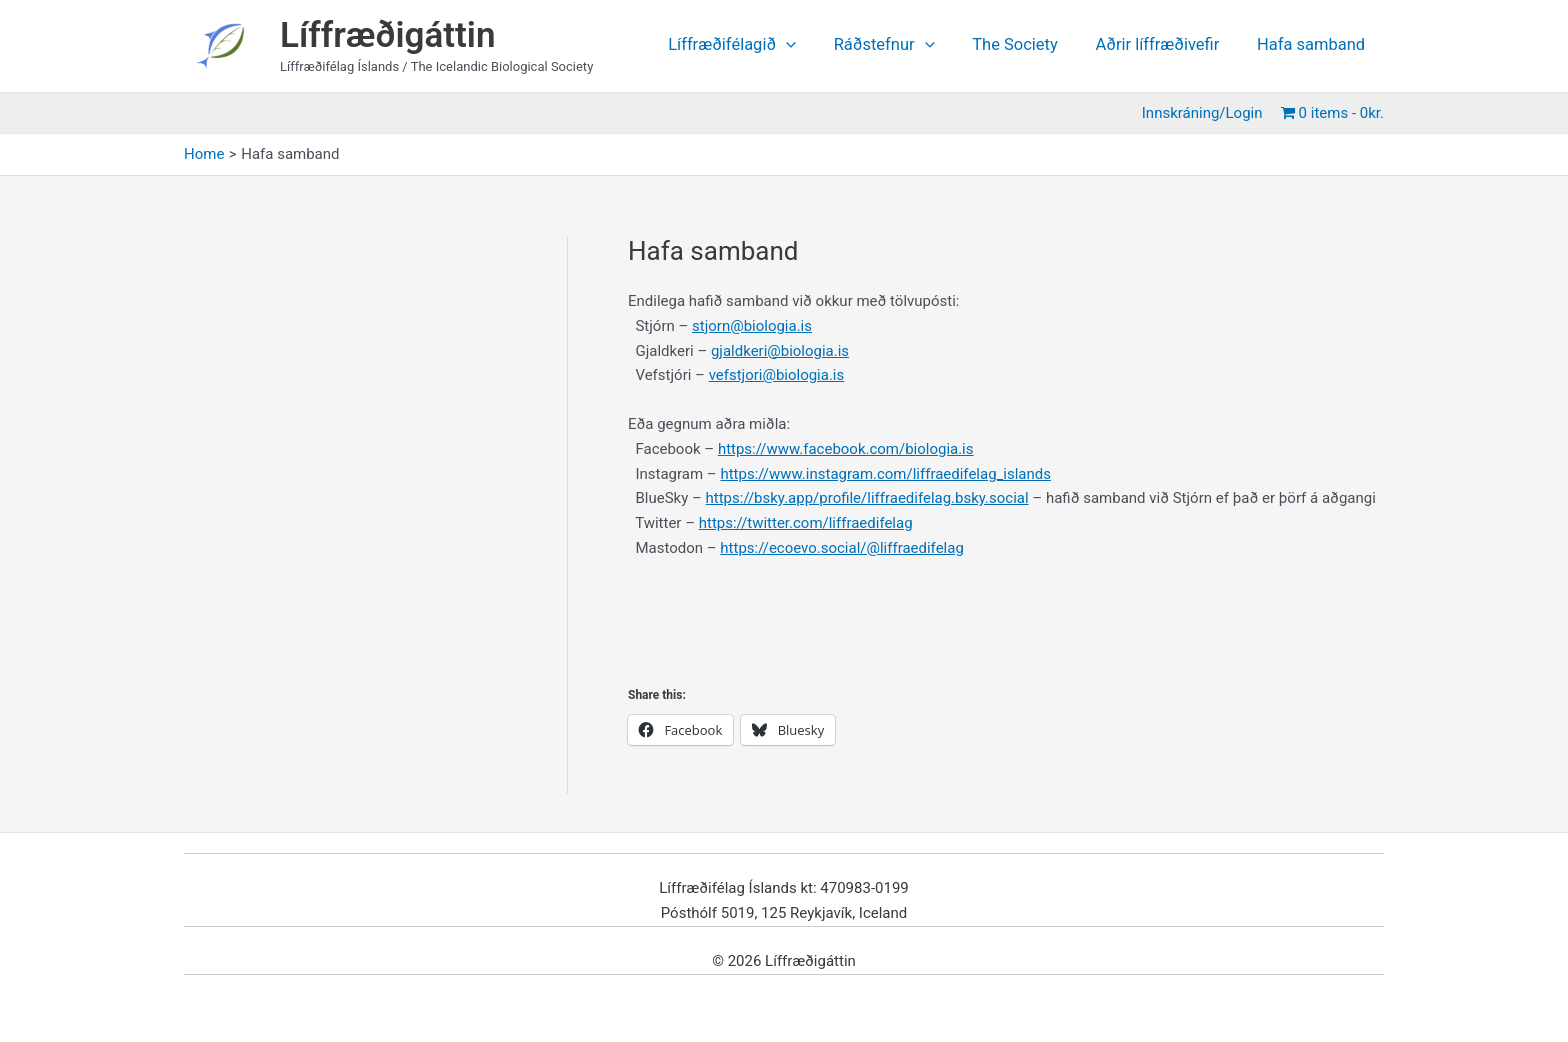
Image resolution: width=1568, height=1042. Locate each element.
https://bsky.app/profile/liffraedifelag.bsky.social (867, 498)
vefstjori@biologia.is (777, 375)
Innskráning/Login (1205, 113)
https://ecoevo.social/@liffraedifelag (842, 548)
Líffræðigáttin (388, 35)
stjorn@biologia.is (752, 326)
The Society (1027, 45)
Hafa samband (1313, 45)
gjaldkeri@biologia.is (780, 351)
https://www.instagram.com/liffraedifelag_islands (885, 474)
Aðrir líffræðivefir (1164, 45)
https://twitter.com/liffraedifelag (806, 523)
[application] (807, 45)
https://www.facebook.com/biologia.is (846, 449)
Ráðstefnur (900, 45)
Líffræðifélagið (753, 45)
